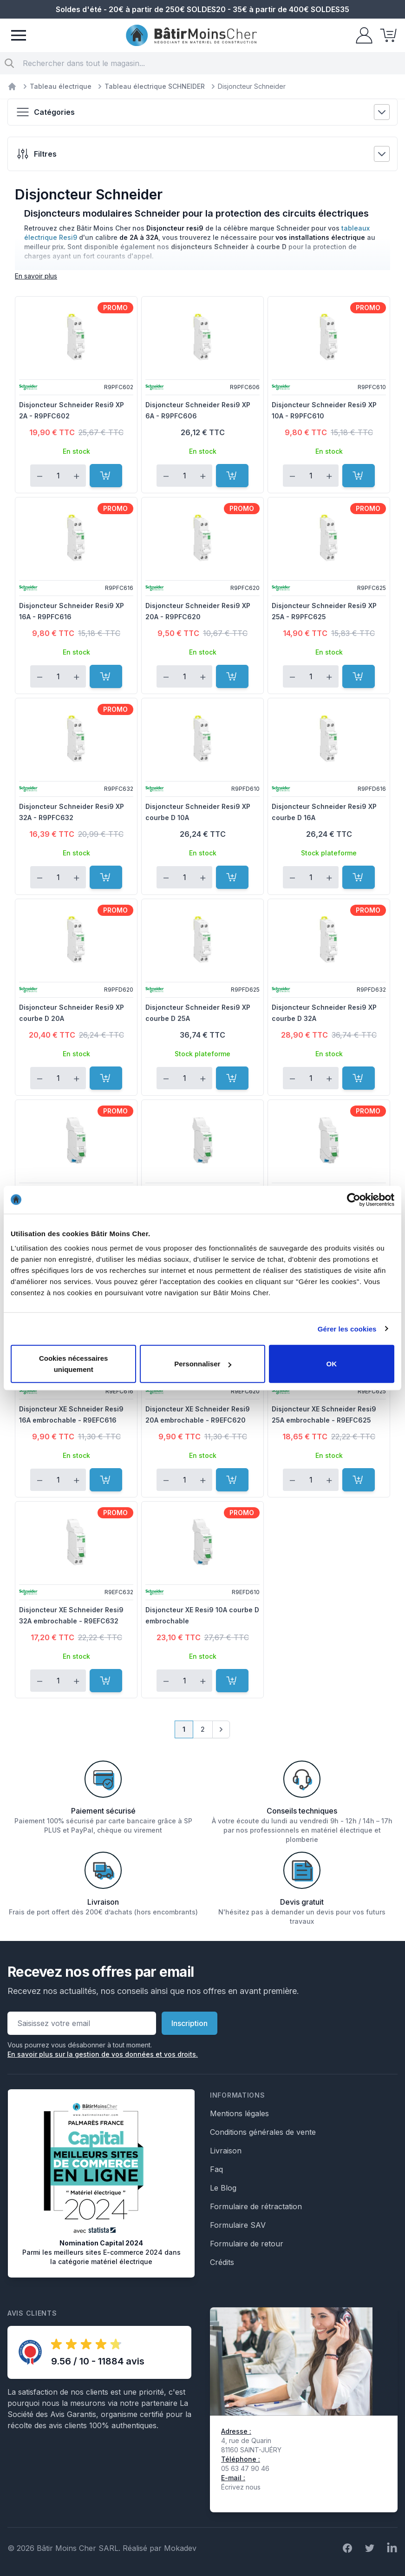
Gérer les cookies (347, 1328)
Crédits (222, 2262)
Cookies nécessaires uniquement (73, 1363)
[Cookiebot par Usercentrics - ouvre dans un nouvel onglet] (353, 1199)
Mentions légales (239, 2113)
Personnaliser (202, 1364)
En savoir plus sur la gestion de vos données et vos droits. (102, 2054)
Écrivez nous (241, 2487)
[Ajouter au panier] (106, 475)
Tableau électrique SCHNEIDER (155, 86)
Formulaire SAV (238, 2225)
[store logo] (191, 35)
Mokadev (180, 2548)
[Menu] (18, 35)
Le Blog (223, 2187)
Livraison (226, 2150)
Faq (216, 2169)
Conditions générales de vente (263, 2132)
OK (332, 1364)
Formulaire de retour (246, 2243)
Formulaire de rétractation (256, 2206)
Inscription (189, 2023)
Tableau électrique (60, 86)
